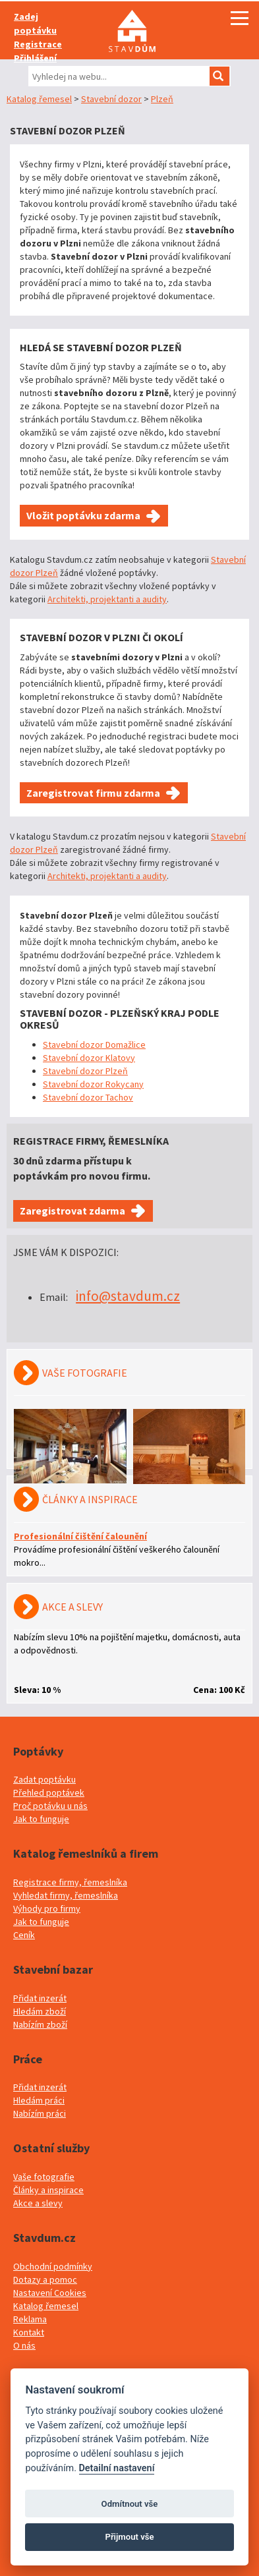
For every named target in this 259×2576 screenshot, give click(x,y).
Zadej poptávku (35, 23)
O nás (24, 2345)
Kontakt (28, 2332)
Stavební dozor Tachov (88, 1097)
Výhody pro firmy (46, 1908)
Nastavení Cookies (49, 2293)
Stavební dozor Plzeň (85, 1071)
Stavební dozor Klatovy (89, 1058)
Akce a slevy (38, 2203)
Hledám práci (39, 2100)
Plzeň (162, 99)
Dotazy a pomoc (45, 2279)
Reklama (30, 2319)
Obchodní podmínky (52, 2266)
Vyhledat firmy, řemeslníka (65, 1895)
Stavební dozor (111, 99)
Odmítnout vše (129, 2504)
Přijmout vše (129, 2537)
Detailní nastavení (117, 2468)
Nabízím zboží (40, 2024)
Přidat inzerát (40, 1998)
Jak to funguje (41, 1819)
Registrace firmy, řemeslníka (70, 1882)
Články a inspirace (48, 2190)
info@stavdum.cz (128, 1296)
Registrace (38, 44)
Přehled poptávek (48, 1792)
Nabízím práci (39, 2113)
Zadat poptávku (44, 1779)
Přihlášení (35, 58)
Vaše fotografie (43, 2177)
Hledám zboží (39, 2011)
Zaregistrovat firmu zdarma (93, 792)
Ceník (24, 1935)
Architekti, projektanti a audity (107, 599)
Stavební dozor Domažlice (94, 1044)
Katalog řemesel (39, 99)
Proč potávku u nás (50, 1806)
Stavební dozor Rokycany (93, 1084)
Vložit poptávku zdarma (83, 515)
